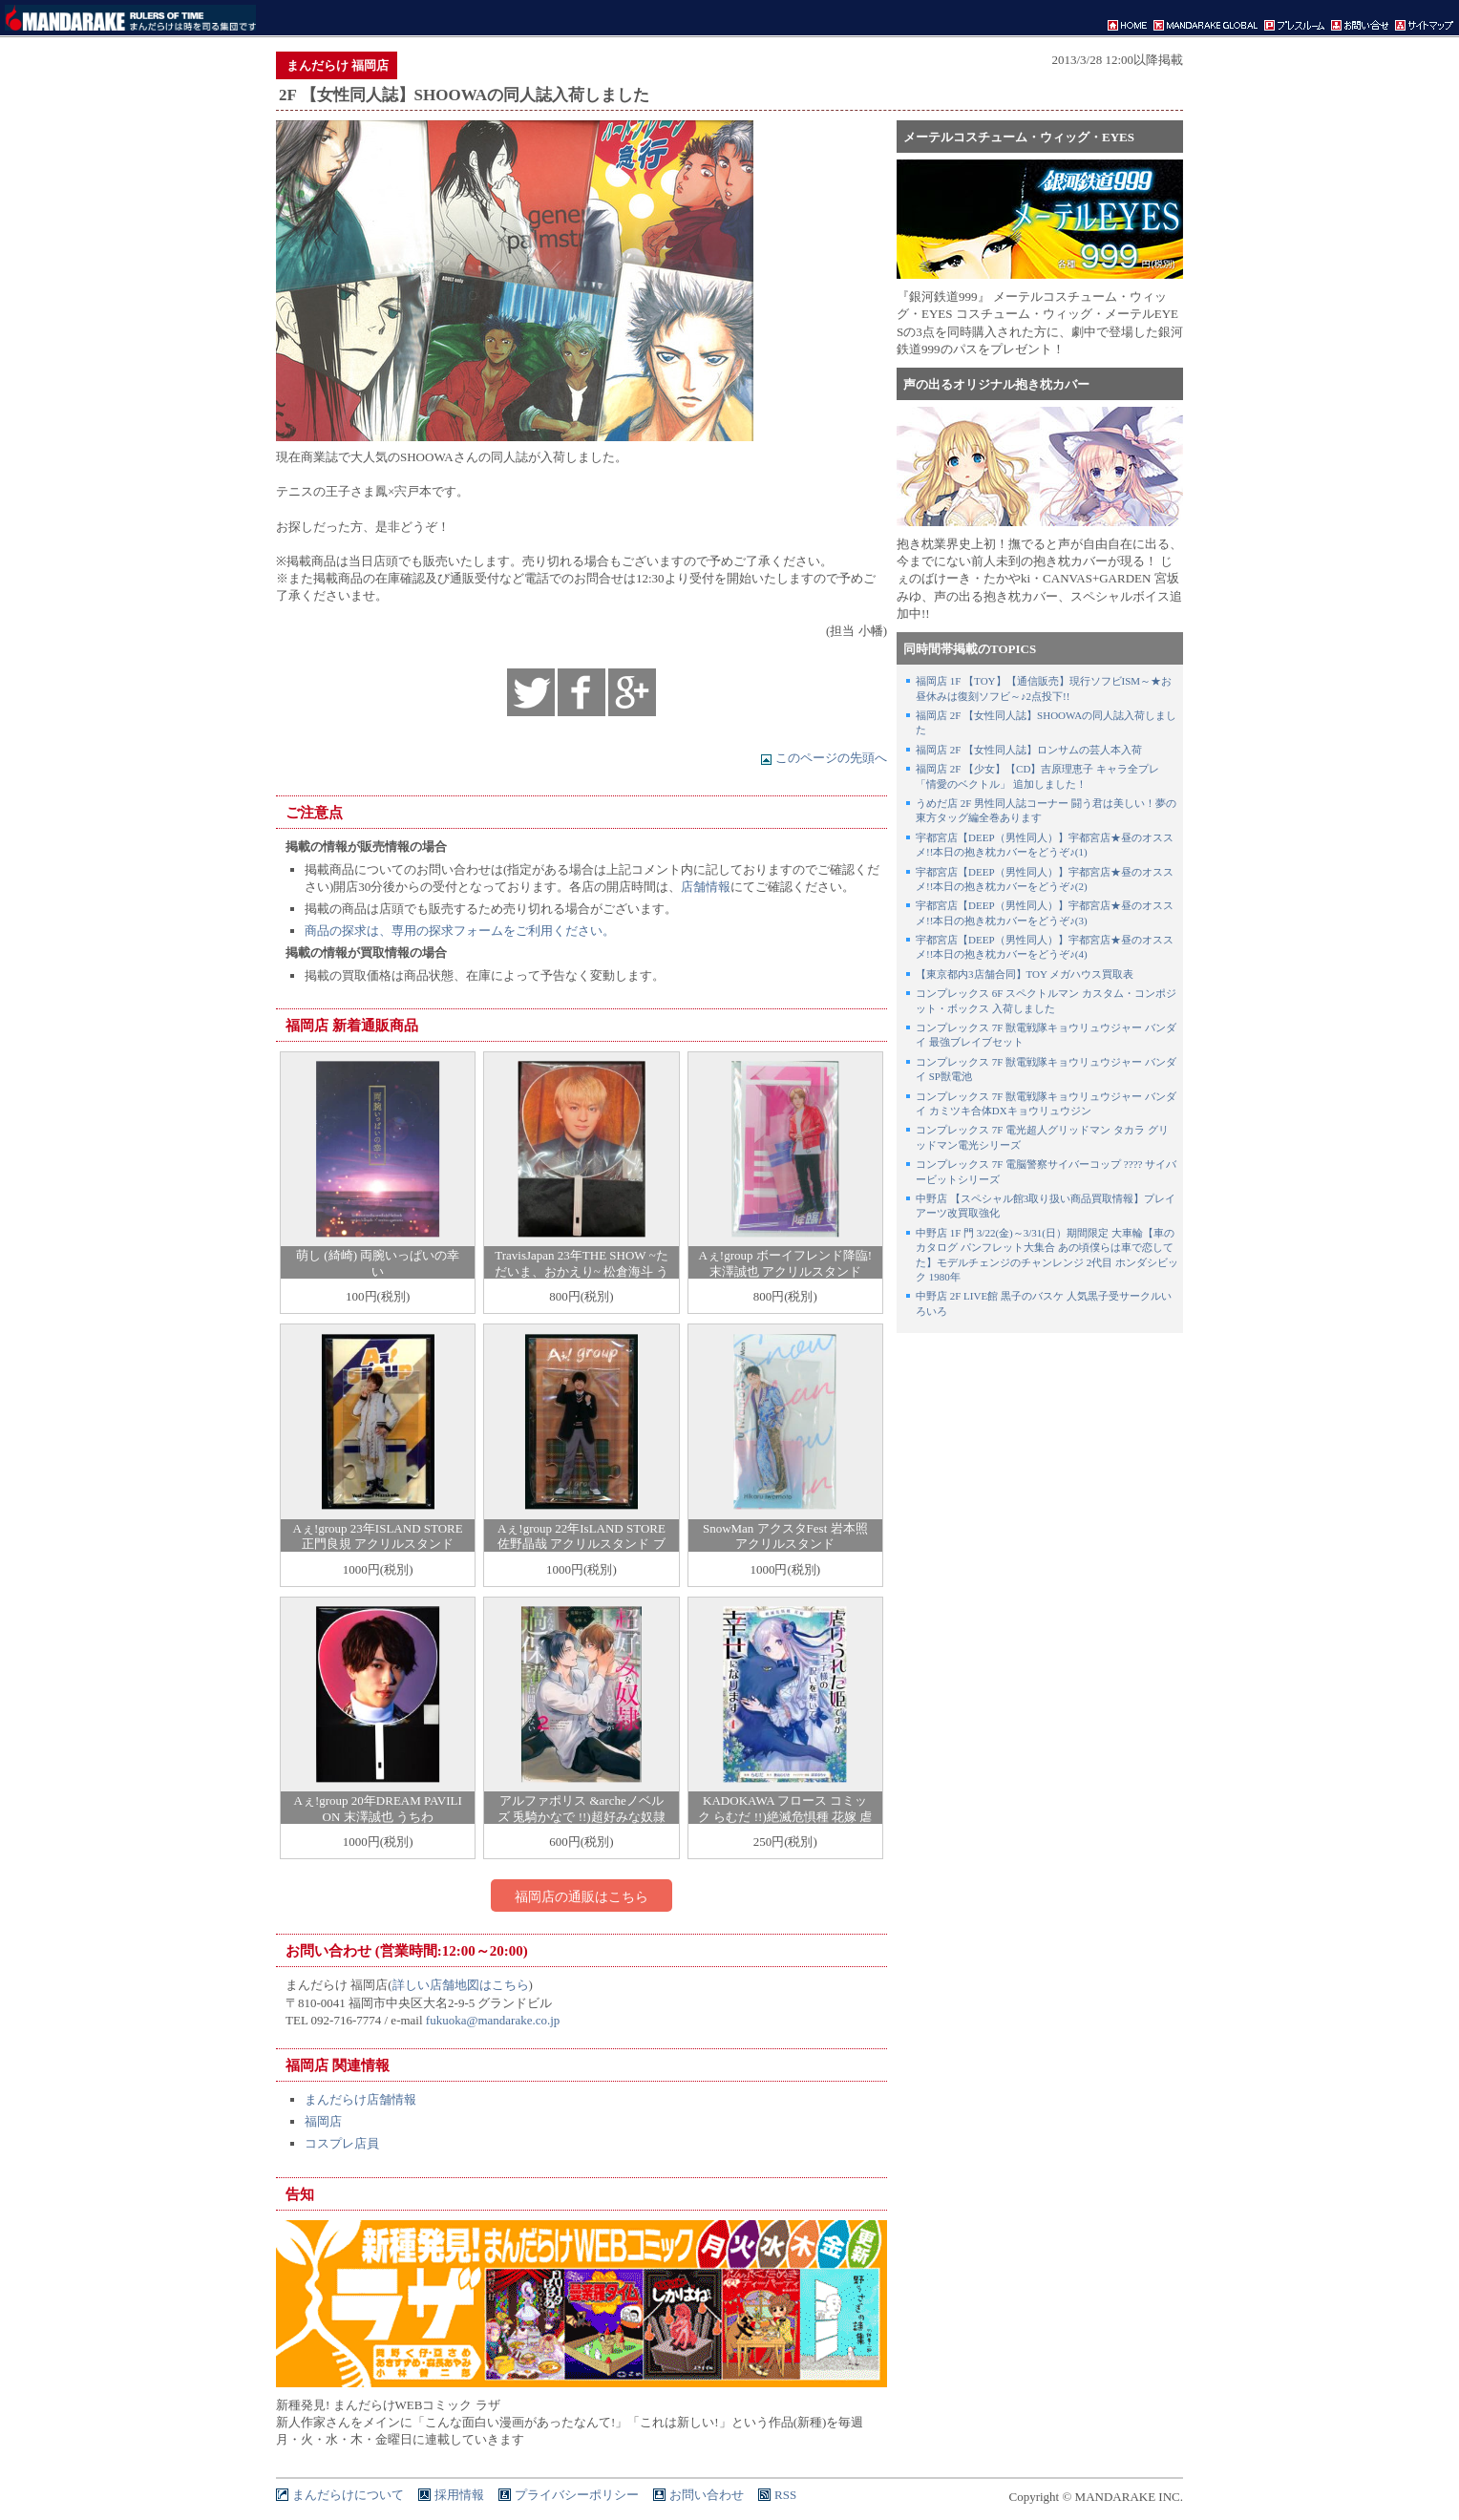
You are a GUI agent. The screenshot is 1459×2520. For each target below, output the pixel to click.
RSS (785, 2495)
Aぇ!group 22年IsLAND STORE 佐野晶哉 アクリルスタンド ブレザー (581, 1544)
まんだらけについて (348, 2495)
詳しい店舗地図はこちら (460, 1985)
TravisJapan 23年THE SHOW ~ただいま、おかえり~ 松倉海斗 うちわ (582, 1271)
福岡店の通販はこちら (581, 1896)
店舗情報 (705, 886)
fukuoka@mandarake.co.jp (493, 2020)
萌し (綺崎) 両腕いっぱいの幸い (377, 1263)
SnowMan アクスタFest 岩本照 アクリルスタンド (785, 1536)
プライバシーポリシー (577, 2495)
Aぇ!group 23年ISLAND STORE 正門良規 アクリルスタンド (378, 1536)
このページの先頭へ (823, 758)
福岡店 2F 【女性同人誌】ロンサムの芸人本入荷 (1029, 749)
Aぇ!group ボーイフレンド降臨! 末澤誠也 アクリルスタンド (785, 1263)
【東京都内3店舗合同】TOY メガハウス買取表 (1024, 974)
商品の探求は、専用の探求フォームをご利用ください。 (460, 930)
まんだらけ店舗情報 (360, 2099)
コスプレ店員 (342, 2143)
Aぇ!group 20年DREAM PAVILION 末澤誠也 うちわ (378, 1808)
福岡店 (323, 2121)
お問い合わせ (706, 2495)
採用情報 (459, 2495)
